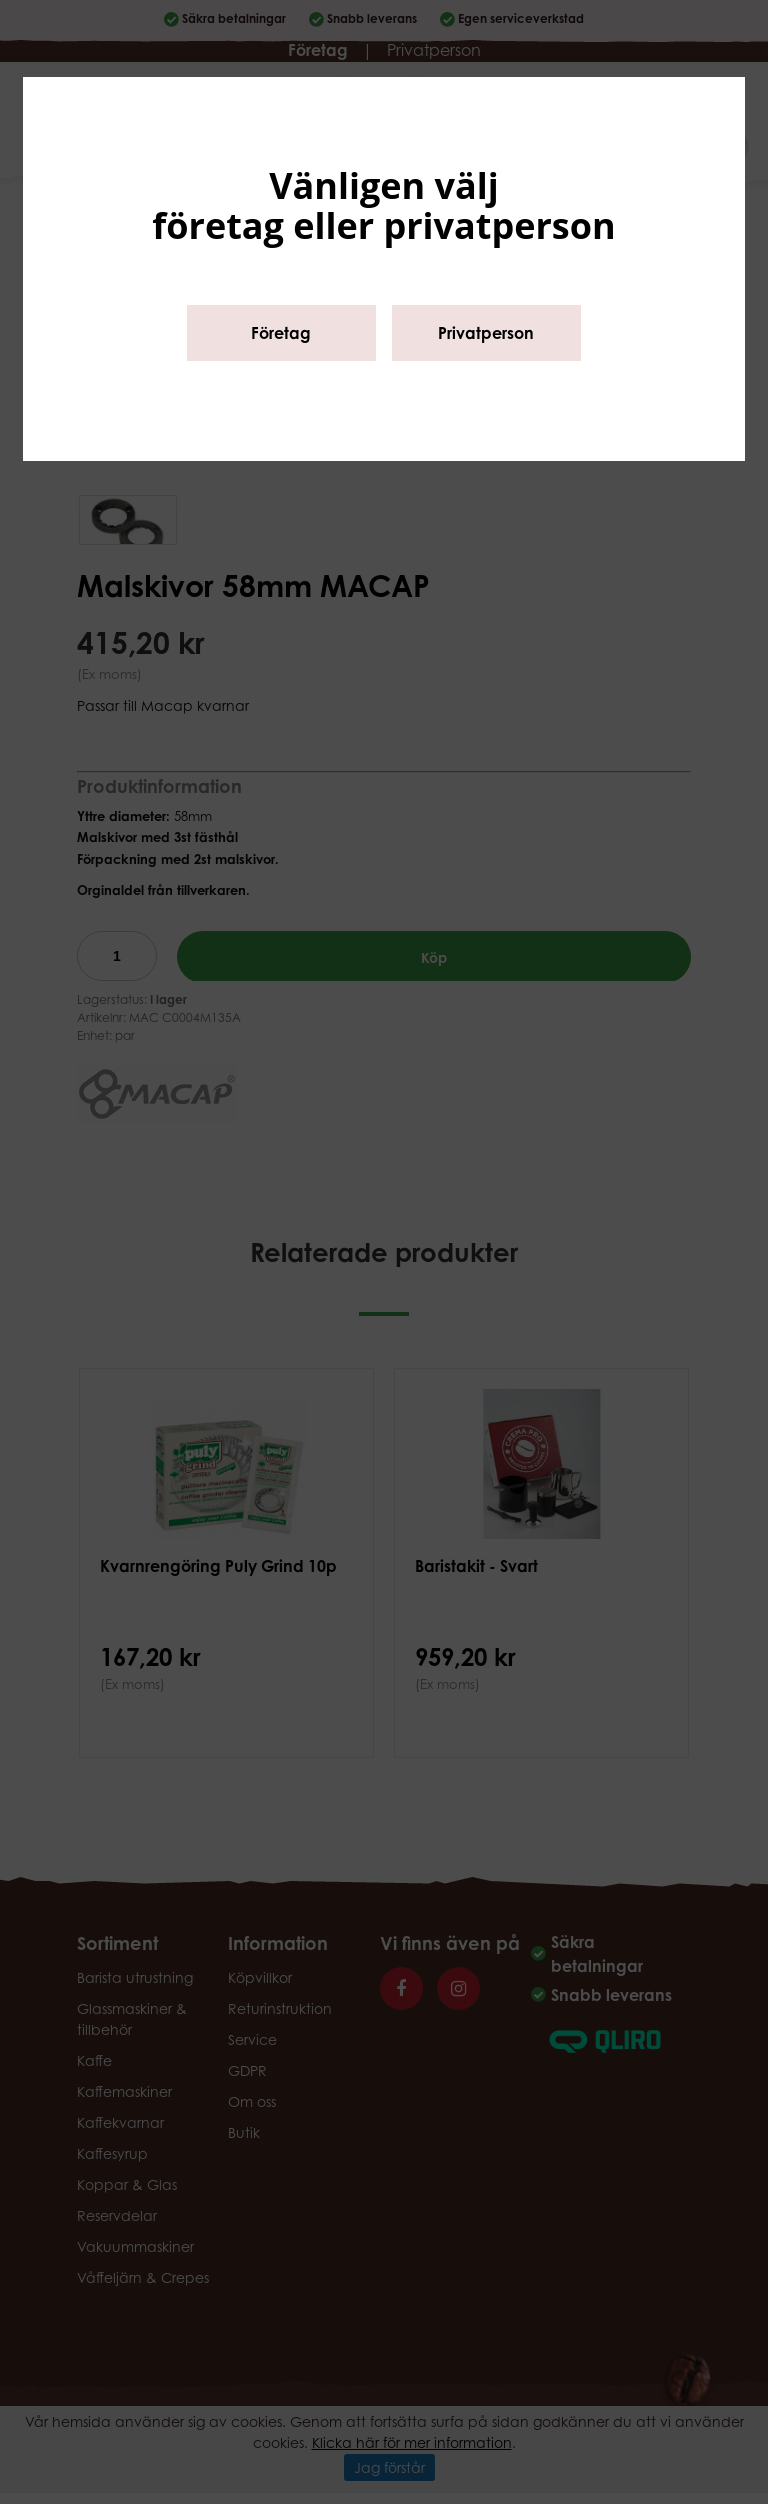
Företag (281, 333)
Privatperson (486, 333)
